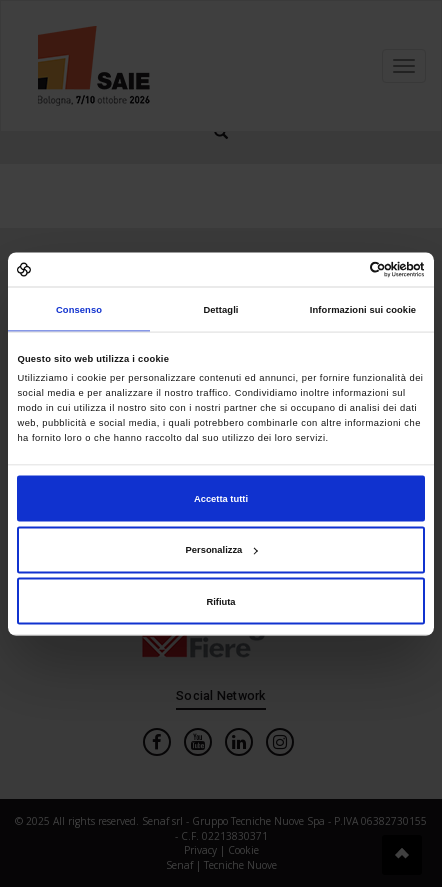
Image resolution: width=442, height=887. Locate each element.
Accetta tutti (221, 498)
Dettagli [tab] (220, 309)
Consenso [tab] (79, 309)
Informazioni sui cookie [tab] (363, 309)
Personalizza (222, 550)
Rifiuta (220, 601)
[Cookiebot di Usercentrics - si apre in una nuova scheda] (337, 269)
